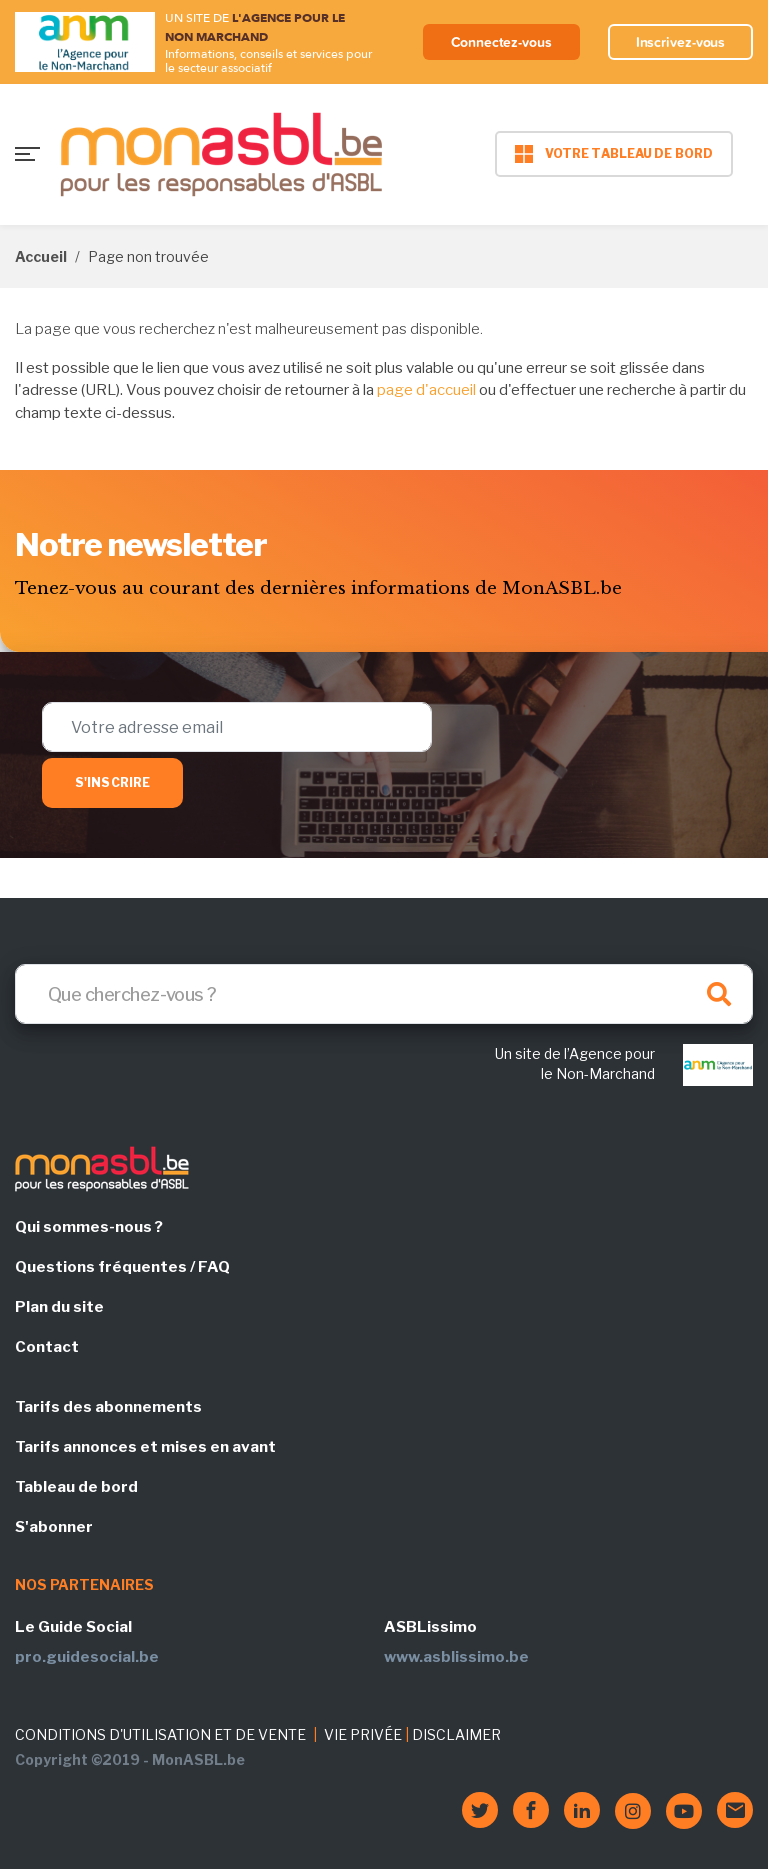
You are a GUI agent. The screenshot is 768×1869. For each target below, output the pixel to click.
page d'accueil (426, 390)
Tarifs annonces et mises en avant (145, 1447)
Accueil (41, 256)
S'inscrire (112, 782)
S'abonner (54, 1527)
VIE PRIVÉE (363, 1734)
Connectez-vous (501, 42)
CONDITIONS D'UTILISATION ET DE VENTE (160, 1734)
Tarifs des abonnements (108, 1407)
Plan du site (59, 1307)
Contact (47, 1347)
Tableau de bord (76, 1487)
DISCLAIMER (456, 1734)
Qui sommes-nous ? (89, 1227)
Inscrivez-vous (681, 42)
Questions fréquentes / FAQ (122, 1267)
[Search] (384, 994)
